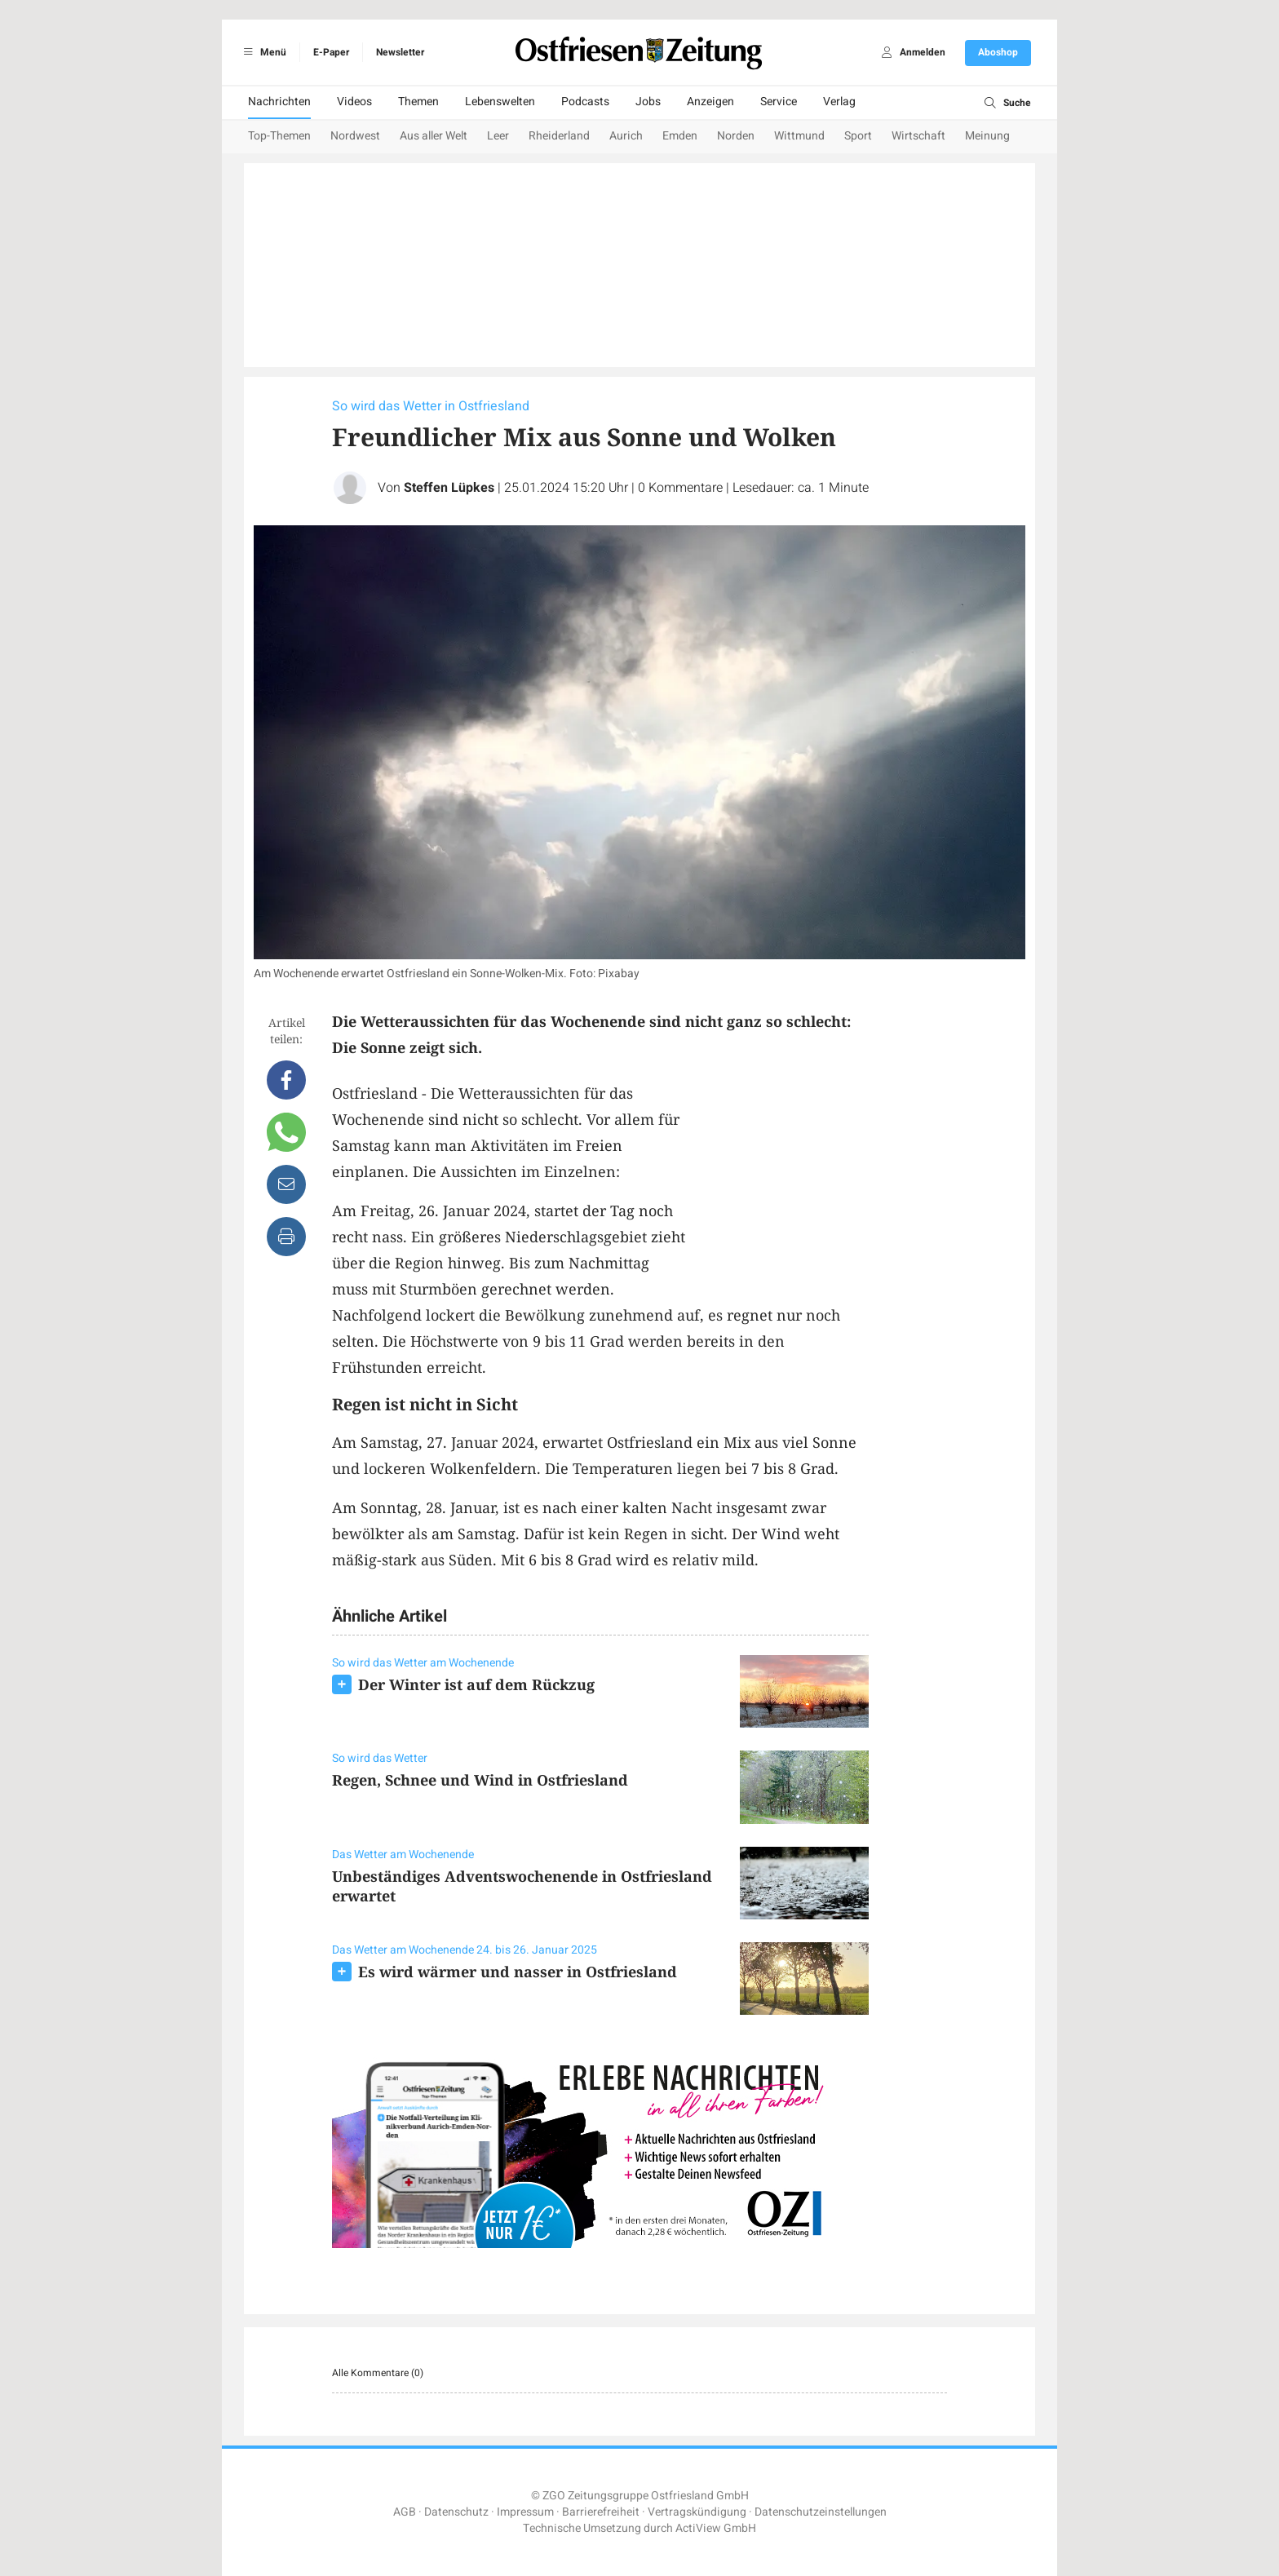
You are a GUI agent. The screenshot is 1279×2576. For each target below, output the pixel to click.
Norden (736, 135)
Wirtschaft (918, 135)
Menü (262, 52)
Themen (418, 101)
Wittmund (799, 135)
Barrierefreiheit (601, 2512)
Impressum (525, 2512)
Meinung (987, 135)
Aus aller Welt (433, 135)
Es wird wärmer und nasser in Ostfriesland (517, 1971)
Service (778, 101)
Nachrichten (279, 101)
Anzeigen (710, 101)
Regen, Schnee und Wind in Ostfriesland (480, 1780)
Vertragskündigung (697, 2512)
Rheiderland (559, 135)
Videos (354, 101)
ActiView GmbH (715, 2528)
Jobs (648, 101)
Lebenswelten (500, 101)
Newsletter (400, 52)
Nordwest (355, 135)
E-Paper (331, 52)
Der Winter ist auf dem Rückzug (476, 1684)
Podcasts (585, 101)
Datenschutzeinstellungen (821, 2512)
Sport (858, 135)
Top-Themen (279, 135)
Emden (679, 135)
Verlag (839, 101)
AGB (404, 2512)
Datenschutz (456, 2512)
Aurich (626, 135)
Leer (498, 135)
